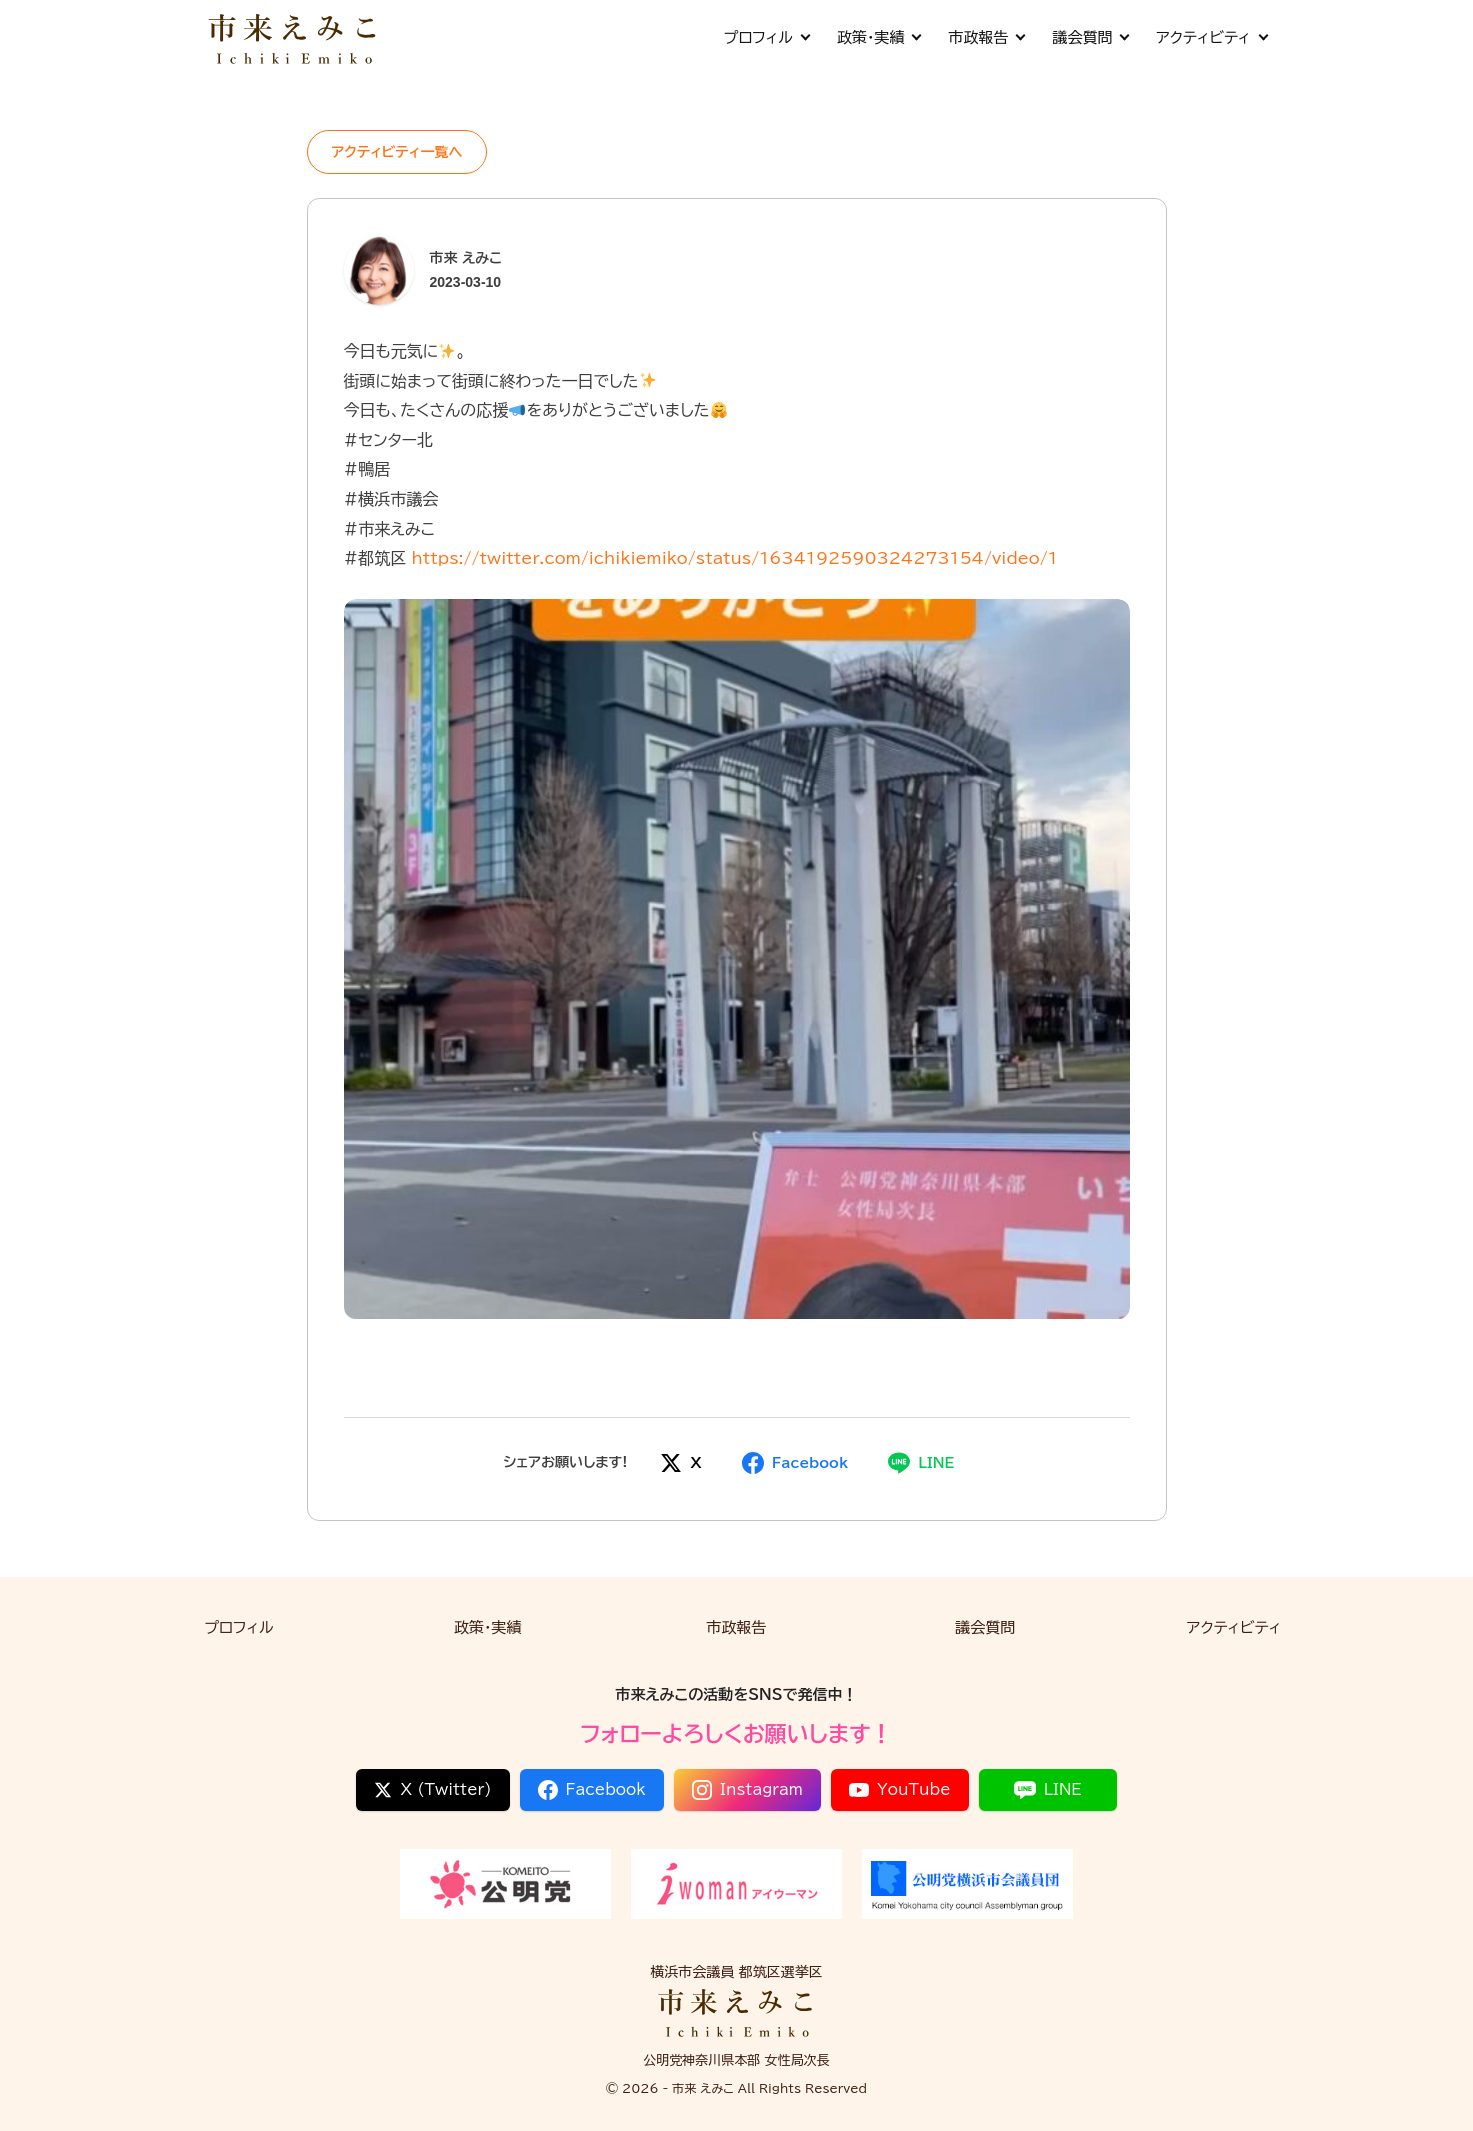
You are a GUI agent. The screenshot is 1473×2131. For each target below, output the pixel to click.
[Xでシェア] (680, 1463)
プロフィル (765, 37)
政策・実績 (879, 37)
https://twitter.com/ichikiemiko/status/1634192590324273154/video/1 (735, 558)
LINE (1048, 1790)
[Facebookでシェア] (795, 1463)
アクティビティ (1211, 37)
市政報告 (986, 37)
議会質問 (1090, 37)
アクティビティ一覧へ (397, 152)
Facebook (592, 1790)
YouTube (900, 1790)
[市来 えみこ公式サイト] (294, 37)
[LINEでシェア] (921, 1463)
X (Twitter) (432, 1790)
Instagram (747, 1790)
